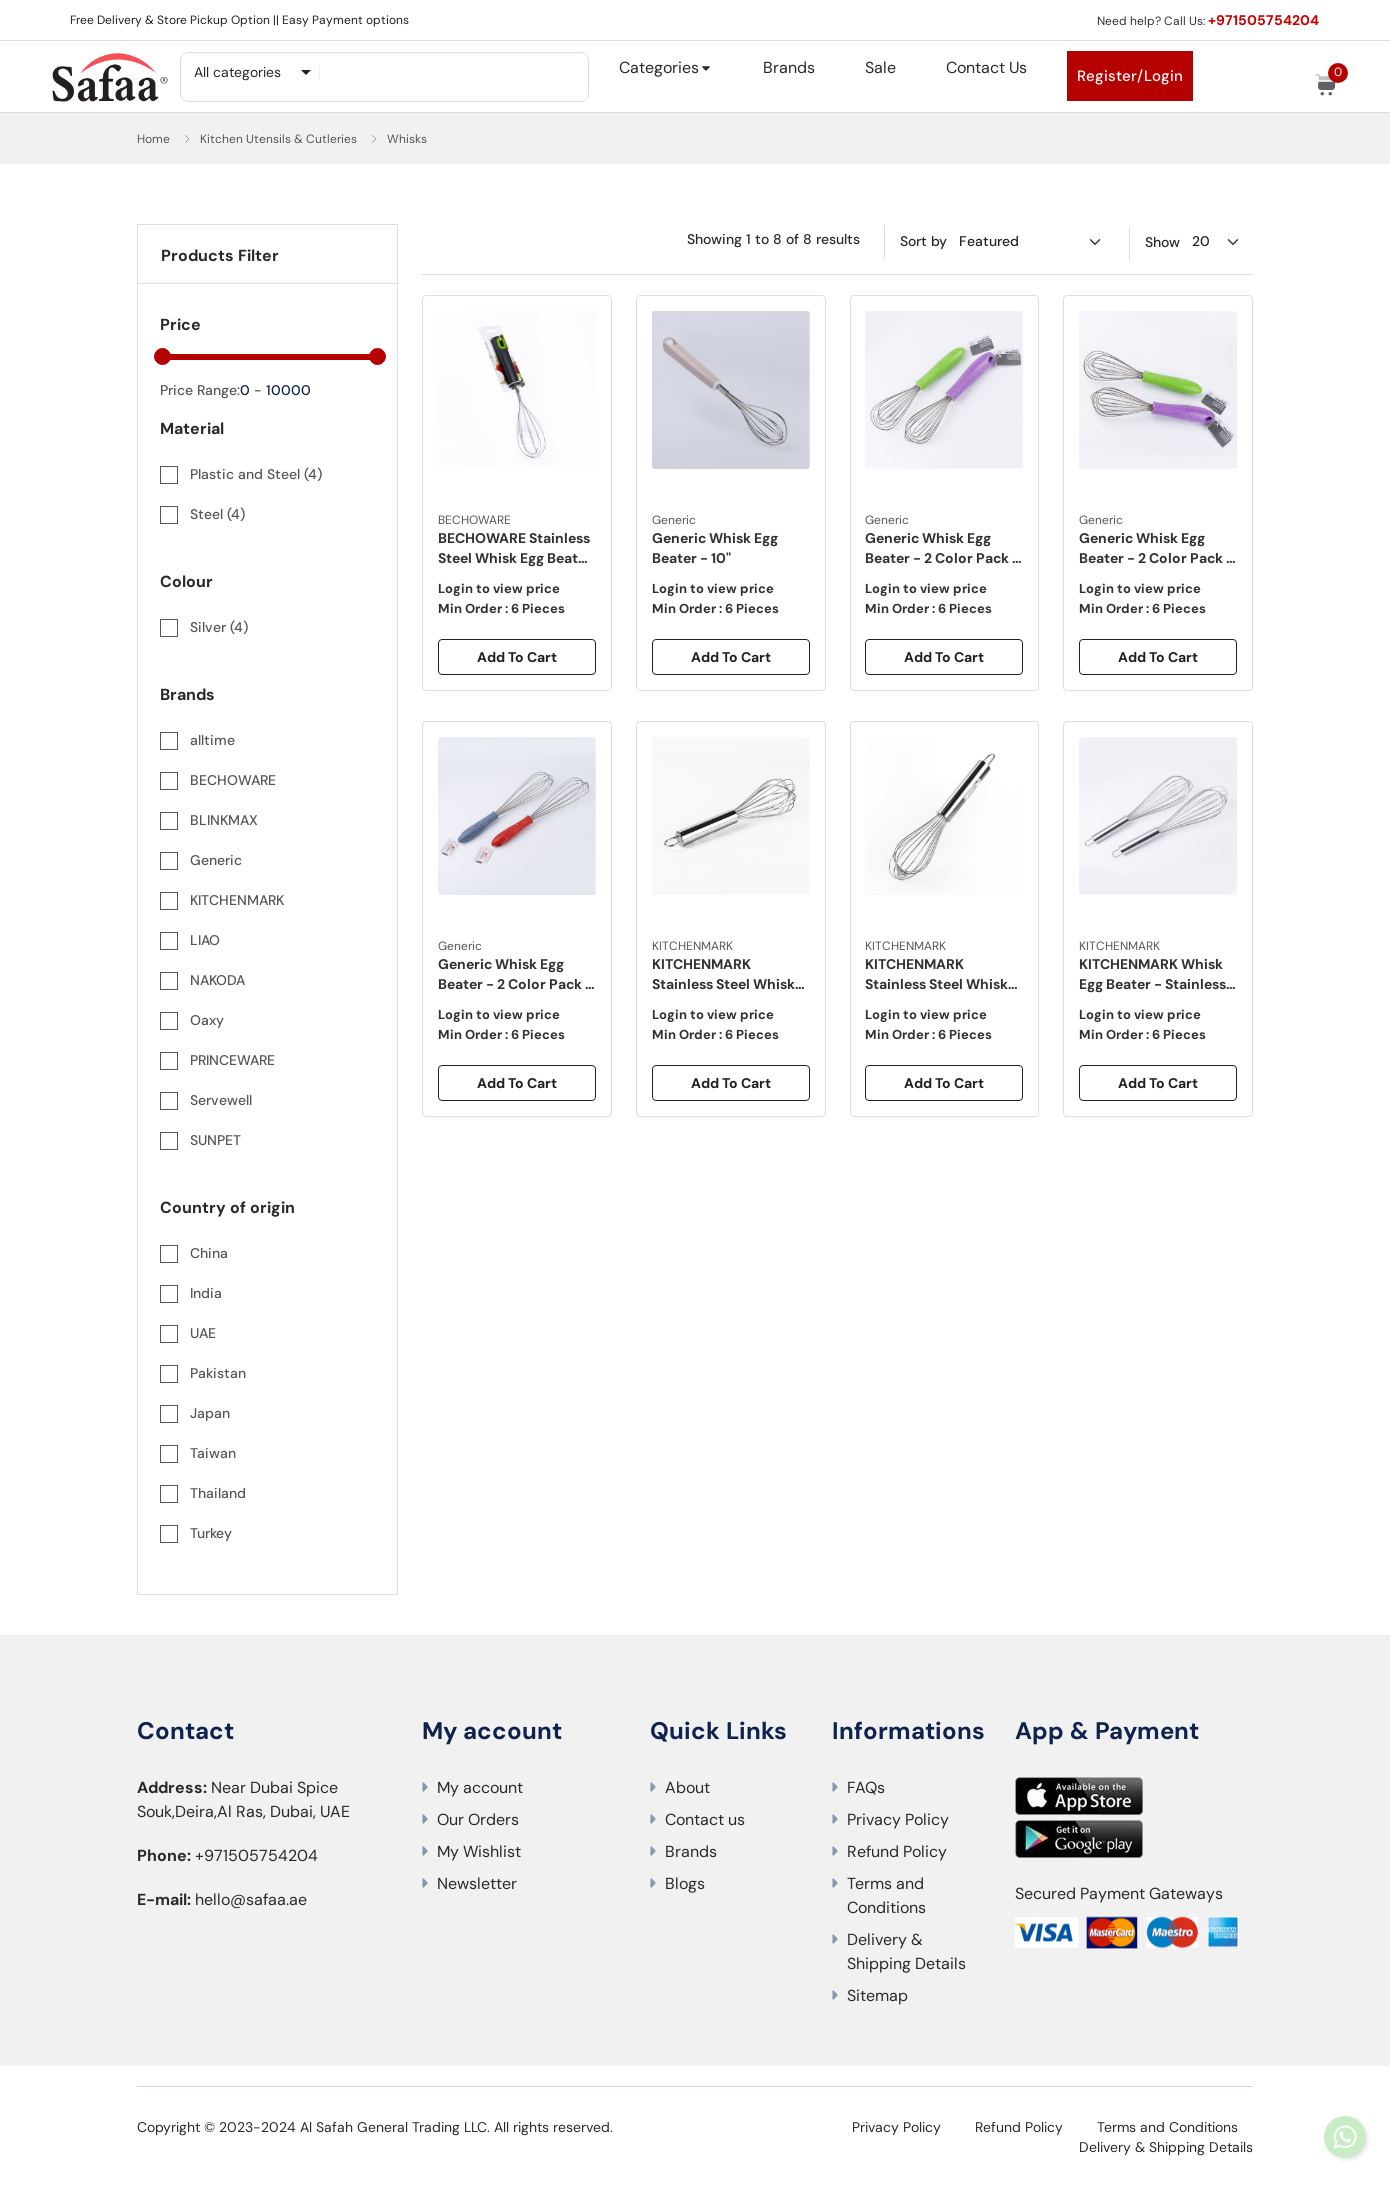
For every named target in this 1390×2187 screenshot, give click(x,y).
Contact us (705, 1819)
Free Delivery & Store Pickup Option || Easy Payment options (239, 20)
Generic (674, 520)
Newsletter (477, 1883)
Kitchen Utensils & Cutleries (278, 139)
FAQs (866, 1787)
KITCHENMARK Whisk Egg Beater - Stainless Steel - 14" (1152, 975)
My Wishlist (479, 1851)
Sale (880, 67)
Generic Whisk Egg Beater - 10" (715, 549)
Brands (789, 67)
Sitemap (877, 1995)
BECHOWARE (474, 520)
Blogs (685, 1883)
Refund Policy (897, 1851)
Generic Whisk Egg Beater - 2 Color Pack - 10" (944, 549)
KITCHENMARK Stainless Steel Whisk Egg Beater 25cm (937, 975)
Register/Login (1130, 76)
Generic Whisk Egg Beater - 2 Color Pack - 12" (1157, 549)
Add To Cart (517, 657)
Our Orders (478, 1819)
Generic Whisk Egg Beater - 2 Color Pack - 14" (516, 975)
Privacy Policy (898, 1819)
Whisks (407, 139)
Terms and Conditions (886, 1895)
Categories (659, 67)
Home (153, 139)
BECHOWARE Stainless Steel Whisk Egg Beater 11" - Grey (515, 549)
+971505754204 (1262, 20)
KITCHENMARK (692, 946)
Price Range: (200, 390)
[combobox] (251, 72)
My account (480, 1787)
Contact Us (986, 67)
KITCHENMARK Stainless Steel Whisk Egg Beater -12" (723, 975)
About (687, 1787)
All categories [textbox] (237, 72)
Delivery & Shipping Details (906, 1951)
